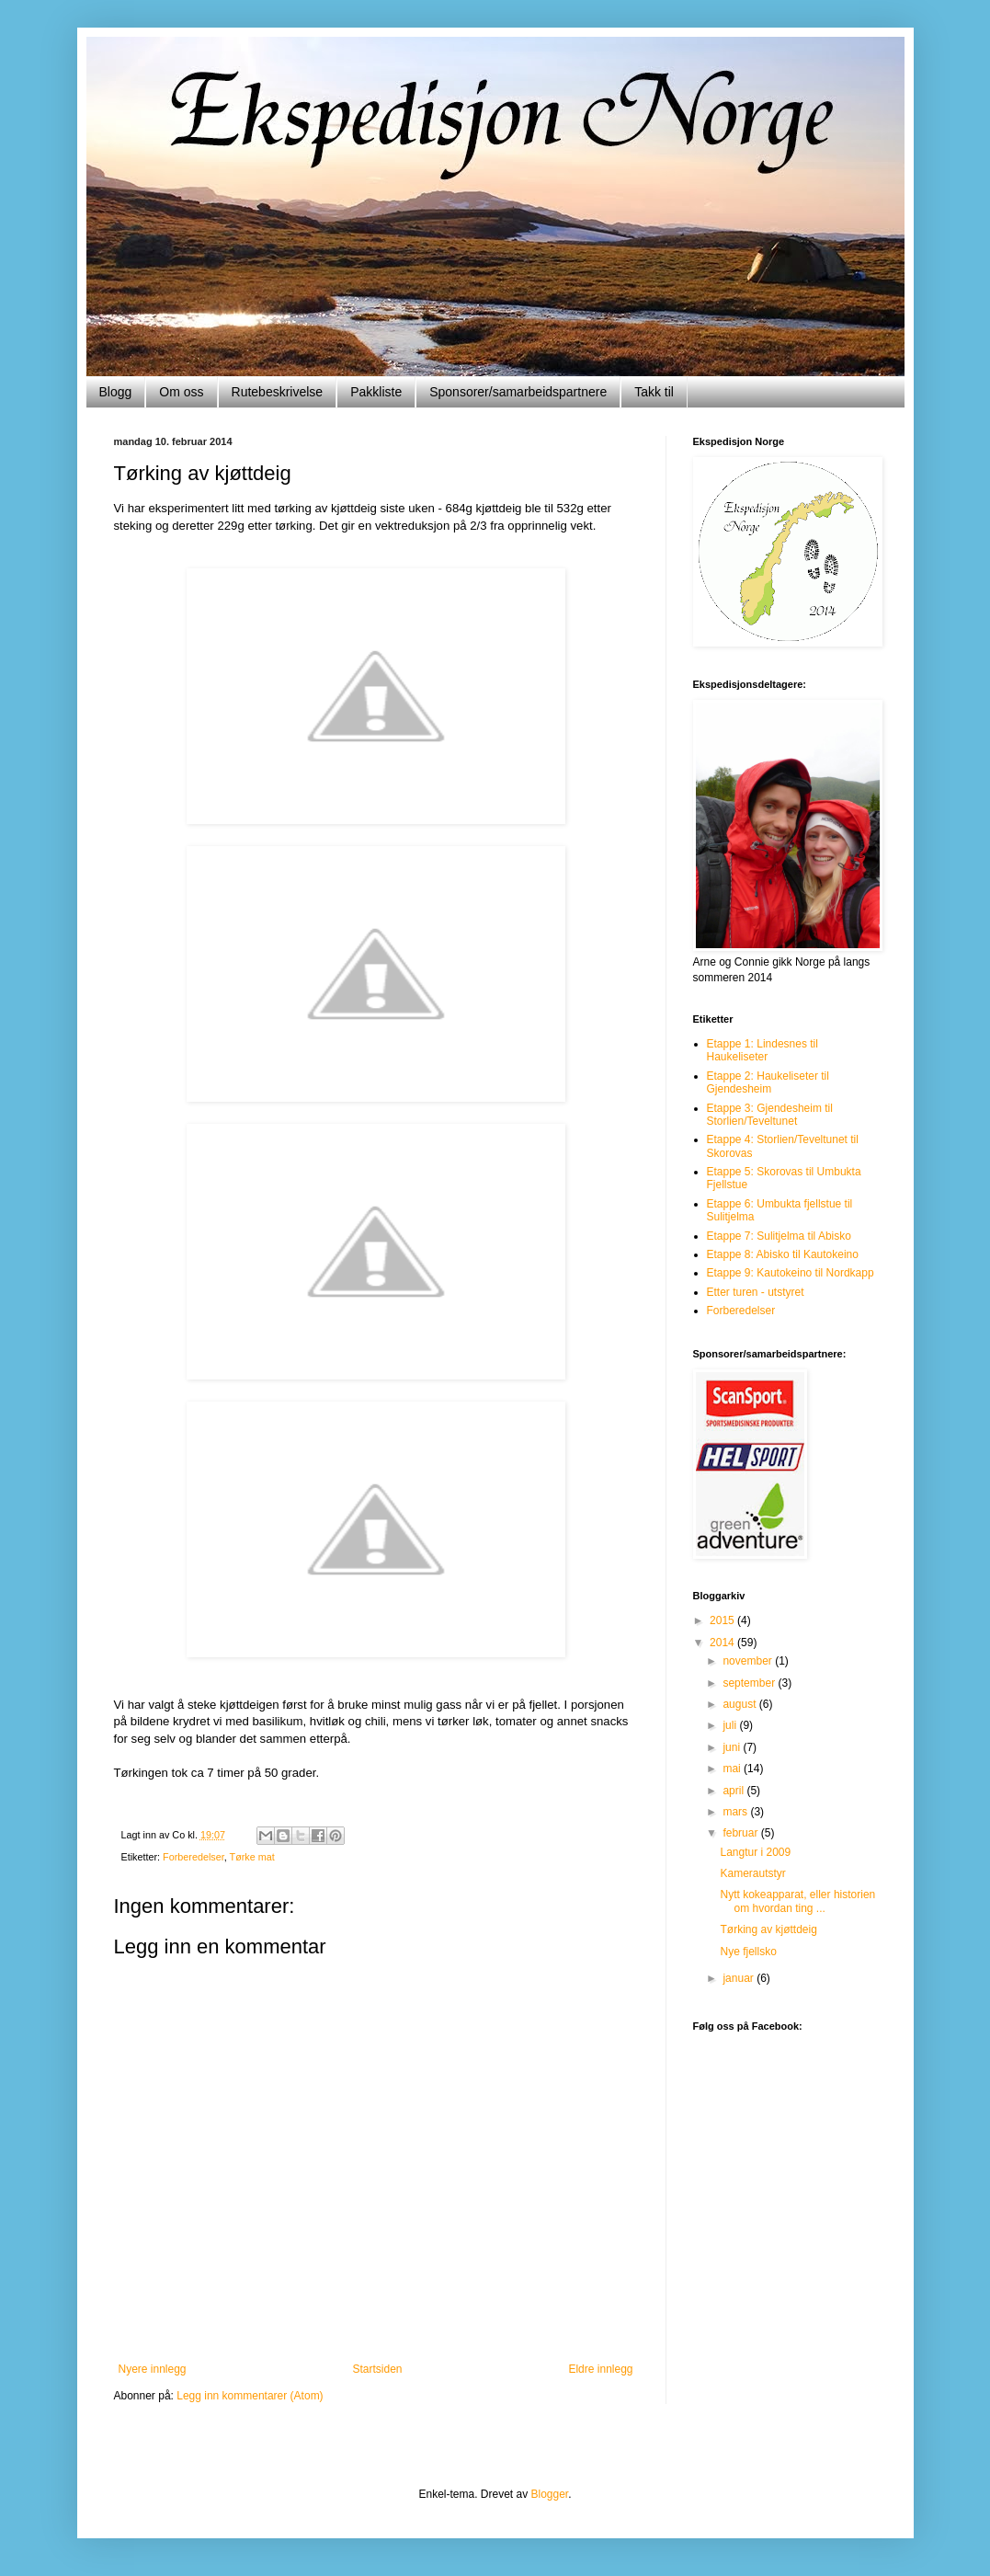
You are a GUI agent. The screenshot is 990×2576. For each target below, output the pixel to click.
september (750, 1683)
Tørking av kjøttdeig (768, 1929)
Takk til (654, 391)
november (749, 1660)
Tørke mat (252, 1856)
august (740, 1704)
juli (731, 1725)
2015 (723, 1620)
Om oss (181, 391)
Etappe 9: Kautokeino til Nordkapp (790, 1272)
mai (733, 1768)
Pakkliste (376, 391)
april (734, 1790)
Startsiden (377, 2369)
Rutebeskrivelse (278, 391)
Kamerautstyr (752, 1873)
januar (740, 1978)
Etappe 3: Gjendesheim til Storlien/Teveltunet (770, 1115)
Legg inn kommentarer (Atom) (249, 2395)
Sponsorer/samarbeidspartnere (518, 391)
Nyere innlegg (153, 2369)
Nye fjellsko (748, 1951)
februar (741, 1832)
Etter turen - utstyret (755, 1292)
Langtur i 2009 (755, 1852)
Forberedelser (193, 1856)
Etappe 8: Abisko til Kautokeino (783, 1254)
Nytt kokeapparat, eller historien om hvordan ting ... (797, 1901)
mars (736, 1811)
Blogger (550, 2494)
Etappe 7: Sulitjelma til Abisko (779, 1236)
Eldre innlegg (600, 2369)
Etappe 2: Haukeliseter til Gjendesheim (768, 1082)
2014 (723, 1642)
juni (733, 1747)
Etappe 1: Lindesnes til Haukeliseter (762, 1050)
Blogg (115, 391)
